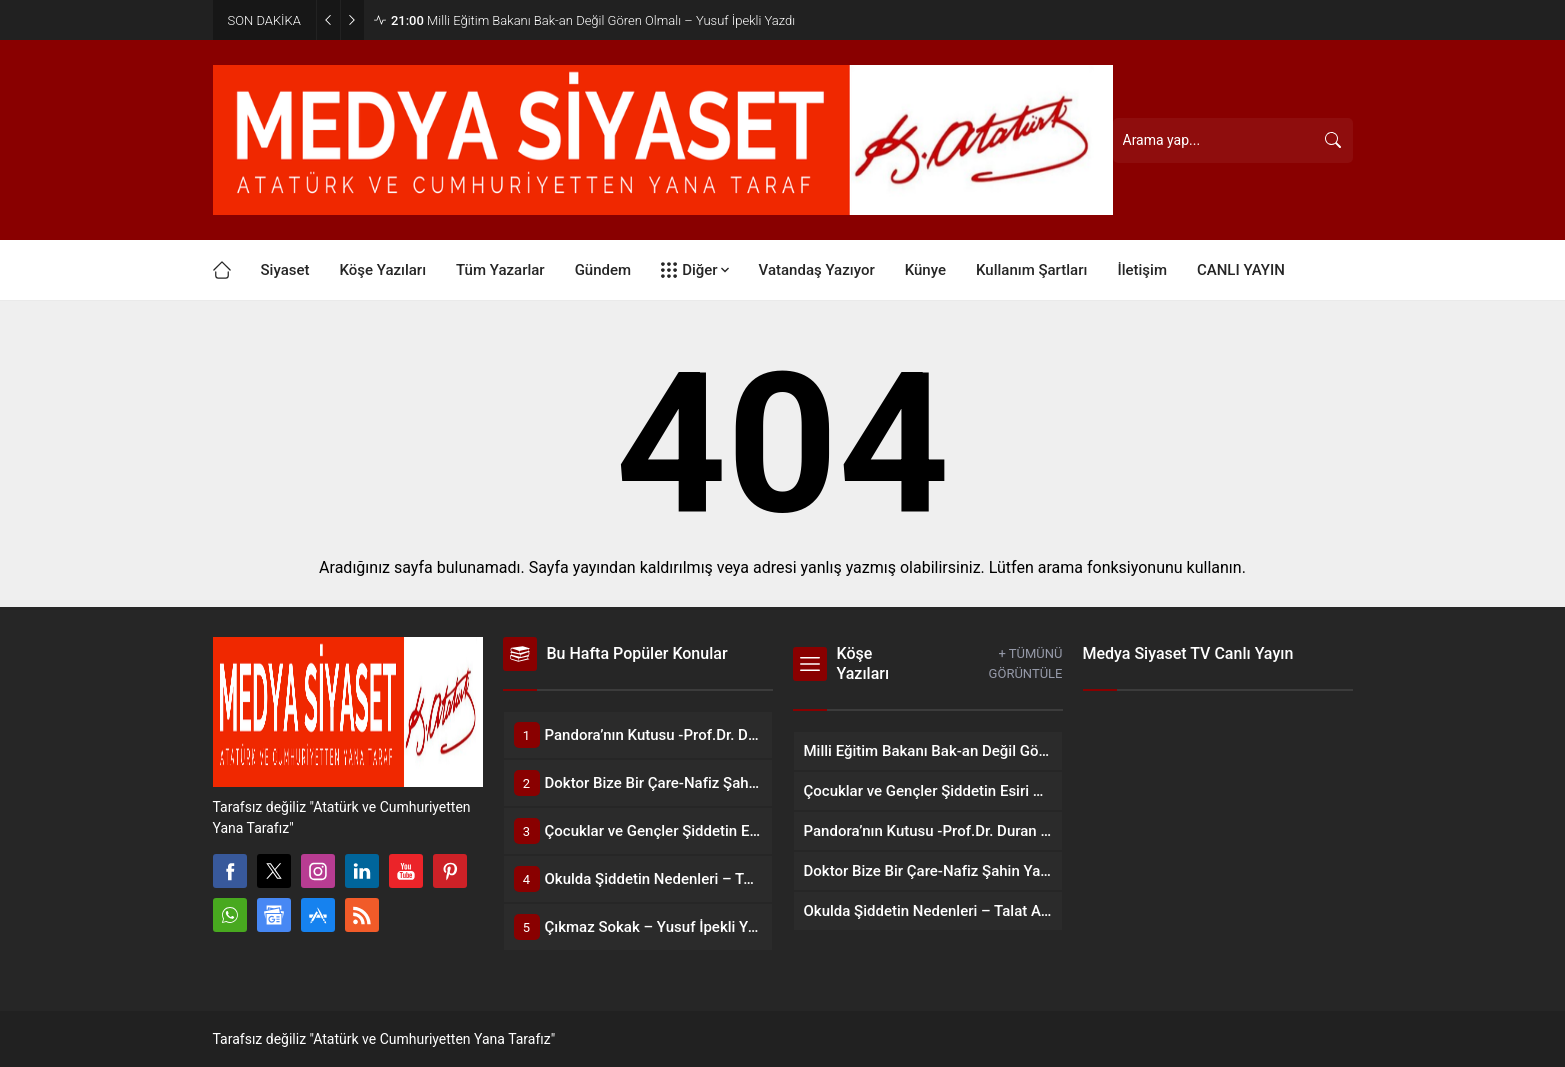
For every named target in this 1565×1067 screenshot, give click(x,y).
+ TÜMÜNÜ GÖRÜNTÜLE (1026, 663)
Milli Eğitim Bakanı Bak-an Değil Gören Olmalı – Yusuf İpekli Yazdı (593, 20)
